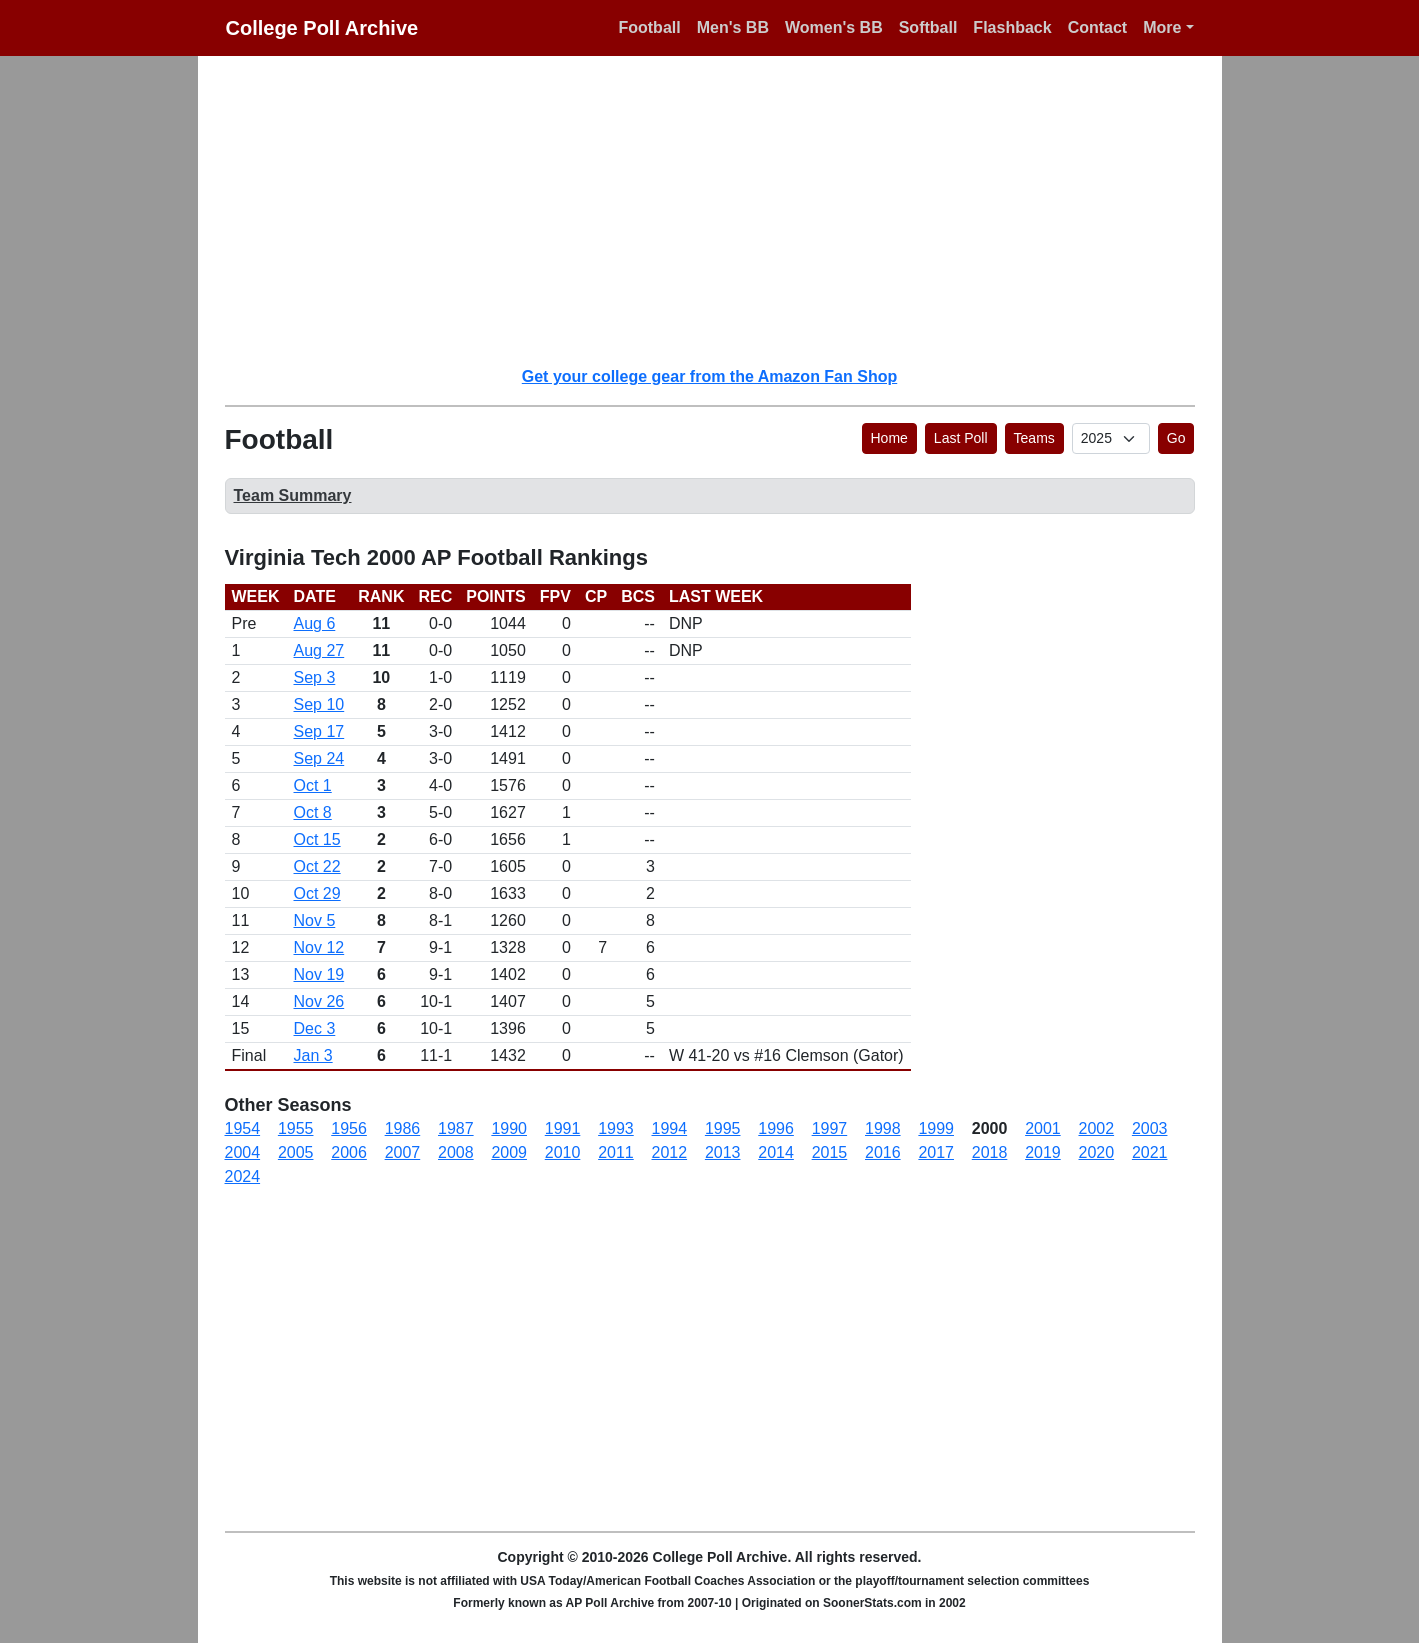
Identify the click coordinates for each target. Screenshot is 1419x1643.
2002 (1097, 1128)
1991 (563, 1128)
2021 (1150, 1152)
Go (1176, 438)
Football (649, 27)
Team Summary (293, 495)
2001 (1043, 1128)
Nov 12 (319, 947)
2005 (296, 1152)
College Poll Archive (322, 28)
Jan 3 (313, 1055)
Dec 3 (315, 1028)
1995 (723, 1128)
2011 (616, 1152)
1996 (776, 1128)
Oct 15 (317, 839)
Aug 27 (319, 650)
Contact (1098, 27)
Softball (928, 27)
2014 (776, 1152)
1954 (243, 1128)
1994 (670, 1128)
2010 (563, 1152)
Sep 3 (315, 677)
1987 (456, 1128)
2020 (1097, 1152)
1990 (509, 1128)
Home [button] (889, 438)
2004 (243, 1152)
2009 (509, 1152)
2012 (670, 1152)
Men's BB (733, 27)
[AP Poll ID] (1111, 438)
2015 (830, 1152)
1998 (883, 1128)
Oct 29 (317, 893)
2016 (883, 1152)
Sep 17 (319, 731)
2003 (1150, 1128)
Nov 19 (319, 974)
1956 (349, 1128)
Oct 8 (313, 812)
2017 (936, 1152)
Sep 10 (319, 704)
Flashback (1012, 27)
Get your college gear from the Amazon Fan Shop (709, 376)
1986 (403, 1128)
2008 (456, 1152)
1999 (936, 1128)
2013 (723, 1152)
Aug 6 (315, 623)
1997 (830, 1128)
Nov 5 (315, 920)
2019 (1043, 1152)
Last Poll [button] (961, 438)
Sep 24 (319, 758)
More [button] (1162, 27)
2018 (990, 1152)
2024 (243, 1176)
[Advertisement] (722, 210)
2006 (349, 1152)
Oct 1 (313, 785)
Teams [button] (1034, 438)
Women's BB (834, 27)
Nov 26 (319, 1001)
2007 (403, 1152)
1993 (616, 1128)
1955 (296, 1128)
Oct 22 (317, 866)
